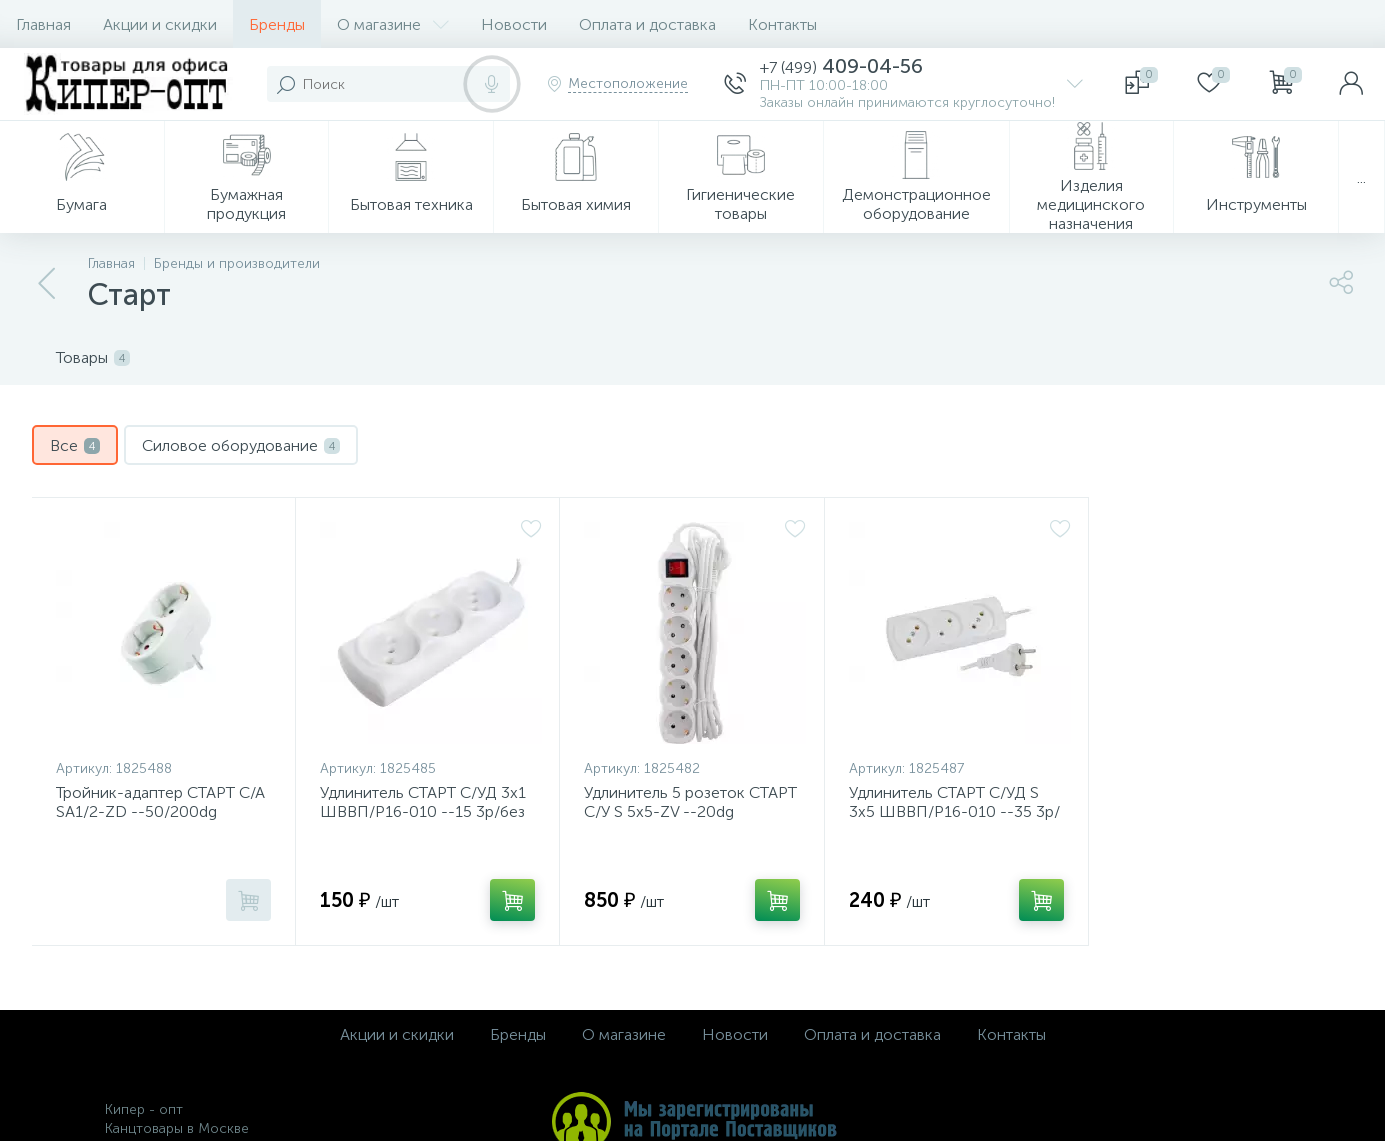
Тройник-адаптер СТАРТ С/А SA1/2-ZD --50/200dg (160, 802)
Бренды (277, 24)
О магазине (393, 24)
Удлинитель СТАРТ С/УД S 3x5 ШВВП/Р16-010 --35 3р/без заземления (954, 811)
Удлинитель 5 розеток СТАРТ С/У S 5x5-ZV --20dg (690, 802)
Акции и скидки (160, 24)
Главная (43, 24)
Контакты (782, 24)
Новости (514, 24)
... (1361, 177)
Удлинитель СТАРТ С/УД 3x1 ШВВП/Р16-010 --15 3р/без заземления (423, 811)
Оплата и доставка (647, 24)
